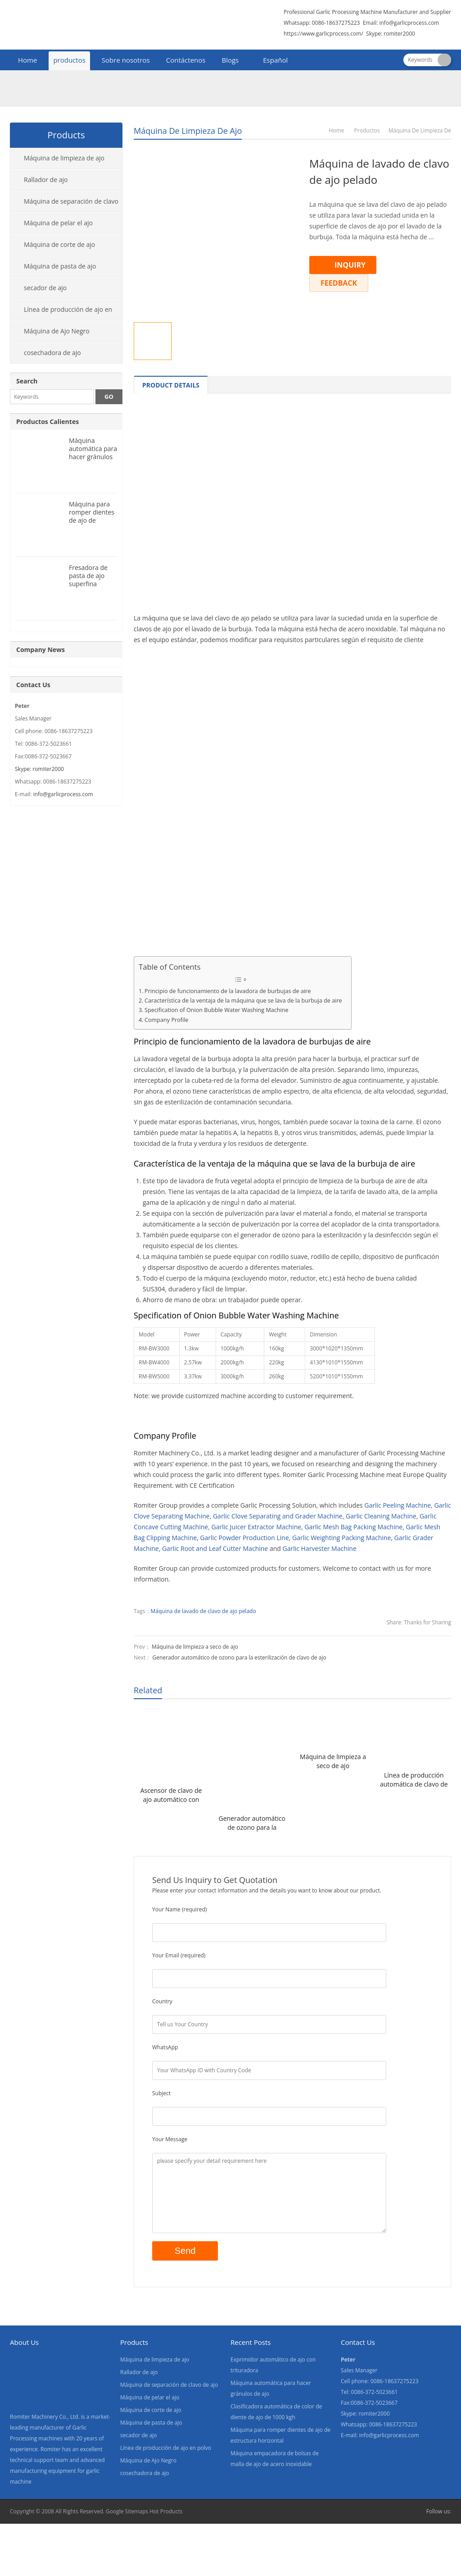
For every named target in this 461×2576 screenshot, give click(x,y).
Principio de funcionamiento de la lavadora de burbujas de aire (228, 991)
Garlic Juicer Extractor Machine (256, 1527)
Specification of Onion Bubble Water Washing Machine (217, 1010)
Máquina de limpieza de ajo (188, 130)
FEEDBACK (339, 283)
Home (27, 59)
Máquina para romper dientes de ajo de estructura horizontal (91, 520)
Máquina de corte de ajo (59, 244)
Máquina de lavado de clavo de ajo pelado (203, 1611)
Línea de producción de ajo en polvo (61, 312)
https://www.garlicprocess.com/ (323, 33)
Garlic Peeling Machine (397, 1505)
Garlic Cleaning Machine (381, 1516)
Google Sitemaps (127, 2511)
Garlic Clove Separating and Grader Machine (278, 1516)
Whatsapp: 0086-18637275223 (322, 23)
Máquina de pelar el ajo (58, 223)
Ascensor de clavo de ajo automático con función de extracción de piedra (171, 1795)
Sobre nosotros (126, 59)
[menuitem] (271, 60)
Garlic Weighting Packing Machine (341, 1537)
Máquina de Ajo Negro (57, 331)
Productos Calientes (47, 421)
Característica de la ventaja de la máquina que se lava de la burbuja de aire (243, 1000)
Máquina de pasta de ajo (60, 266)
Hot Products (165, 2511)
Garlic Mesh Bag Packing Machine (353, 1527)
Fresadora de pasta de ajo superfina (88, 575)
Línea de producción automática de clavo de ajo (414, 1780)
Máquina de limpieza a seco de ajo (195, 1646)
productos (69, 59)
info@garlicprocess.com (409, 23)
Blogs (230, 59)
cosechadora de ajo (52, 352)
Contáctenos (186, 59)
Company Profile (166, 1020)
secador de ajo (45, 287)
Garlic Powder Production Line (244, 1537)
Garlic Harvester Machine (319, 1548)
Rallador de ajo (46, 179)
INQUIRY (350, 265)
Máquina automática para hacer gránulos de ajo (93, 452)
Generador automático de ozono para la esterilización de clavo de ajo (239, 1657)
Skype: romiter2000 (390, 33)
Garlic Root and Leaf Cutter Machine (215, 1548)
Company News (40, 649)
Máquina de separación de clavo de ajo (64, 204)
